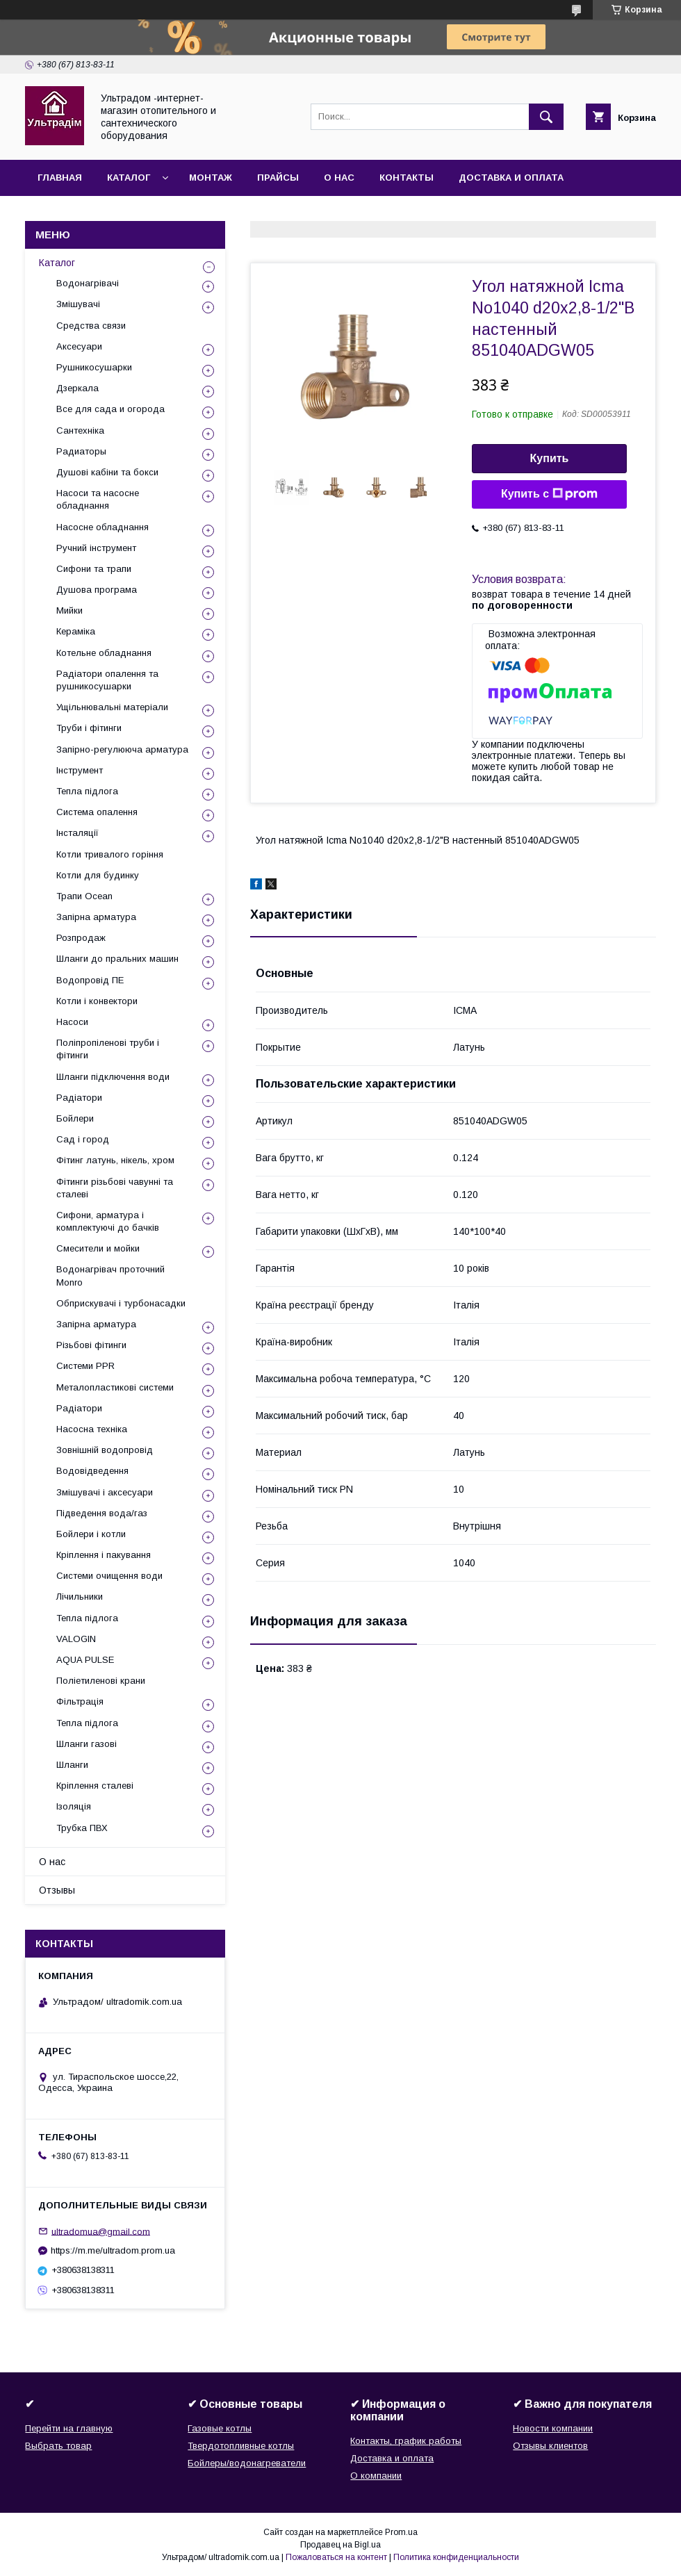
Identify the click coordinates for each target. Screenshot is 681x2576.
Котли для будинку (97, 875)
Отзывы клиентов (550, 2445)
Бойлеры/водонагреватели (247, 2463)
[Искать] (546, 117)
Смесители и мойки (98, 1248)
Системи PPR (85, 1366)
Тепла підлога (87, 791)
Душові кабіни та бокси (107, 472)
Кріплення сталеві (94, 1785)
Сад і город (82, 1139)
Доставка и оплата (511, 177)
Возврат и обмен (84, 213)
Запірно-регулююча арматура (122, 749)
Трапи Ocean (84, 896)
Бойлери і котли (91, 1534)
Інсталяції (77, 833)
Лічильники (79, 1596)
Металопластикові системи (115, 1387)
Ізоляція (73, 1806)
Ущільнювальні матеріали (112, 707)
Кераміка (75, 631)
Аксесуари (79, 346)
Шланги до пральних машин (117, 958)
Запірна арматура (96, 917)
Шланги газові (86, 1744)
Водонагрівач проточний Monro (110, 1275)
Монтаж (210, 177)
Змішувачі (78, 304)
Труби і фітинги (89, 728)
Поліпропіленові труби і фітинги (107, 1048)
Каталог (128, 177)
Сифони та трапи (93, 569)
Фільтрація (80, 1701)
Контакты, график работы (405, 2441)
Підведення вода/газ (101, 1513)
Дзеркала (77, 388)
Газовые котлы (220, 2428)
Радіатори (79, 1097)
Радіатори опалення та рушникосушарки (107, 679)
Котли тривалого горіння (109, 854)
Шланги (72, 1764)
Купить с (549, 494)
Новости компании (553, 2428)
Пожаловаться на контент (336, 2557)
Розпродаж (81, 938)
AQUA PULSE (85, 1660)
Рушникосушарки (94, 367)
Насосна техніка (91, 1429)
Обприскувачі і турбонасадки (121, 1303)
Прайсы (278, 177)
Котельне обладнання (103, 653)
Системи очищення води (109, 1575)
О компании (376, 2475)
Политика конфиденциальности (456, 2557)
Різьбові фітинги (91, 1345)
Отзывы (57, 1890)
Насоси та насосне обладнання (97, 499)
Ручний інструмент (96, 548)
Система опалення (97, 812)
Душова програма (96, 589)
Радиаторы (81, 451)
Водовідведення (92, 1471)
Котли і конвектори (97, 1001)
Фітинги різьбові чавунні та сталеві (114, 1187)
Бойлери (75, 1118)
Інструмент (79, 770)
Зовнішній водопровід (104, 1450)
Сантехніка (80, 430)
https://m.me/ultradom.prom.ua (113, 2250)
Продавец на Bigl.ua (340, 2545)
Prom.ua (401, 2532)
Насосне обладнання (102, 527)
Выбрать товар (58, 2445)
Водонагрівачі (87, 283)
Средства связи (91, 325)
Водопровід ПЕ (90, 980)
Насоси (72, 1022)
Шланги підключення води (113, 1077)
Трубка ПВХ (82, 1828)
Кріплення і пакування (103, 1555)
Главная (60, 177)
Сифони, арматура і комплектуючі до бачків (107, 1221)
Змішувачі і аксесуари (104, 1492)
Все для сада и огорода (110, 409)
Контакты (406, 177)
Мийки (69, 610)
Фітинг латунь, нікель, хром (115, 1160)
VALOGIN (76, 1639)
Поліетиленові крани (100, 1680)
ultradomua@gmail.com (100, 2231)
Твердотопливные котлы (241, 2445)
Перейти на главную (69, 2428)
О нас (339, 177)
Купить (549, 458)
